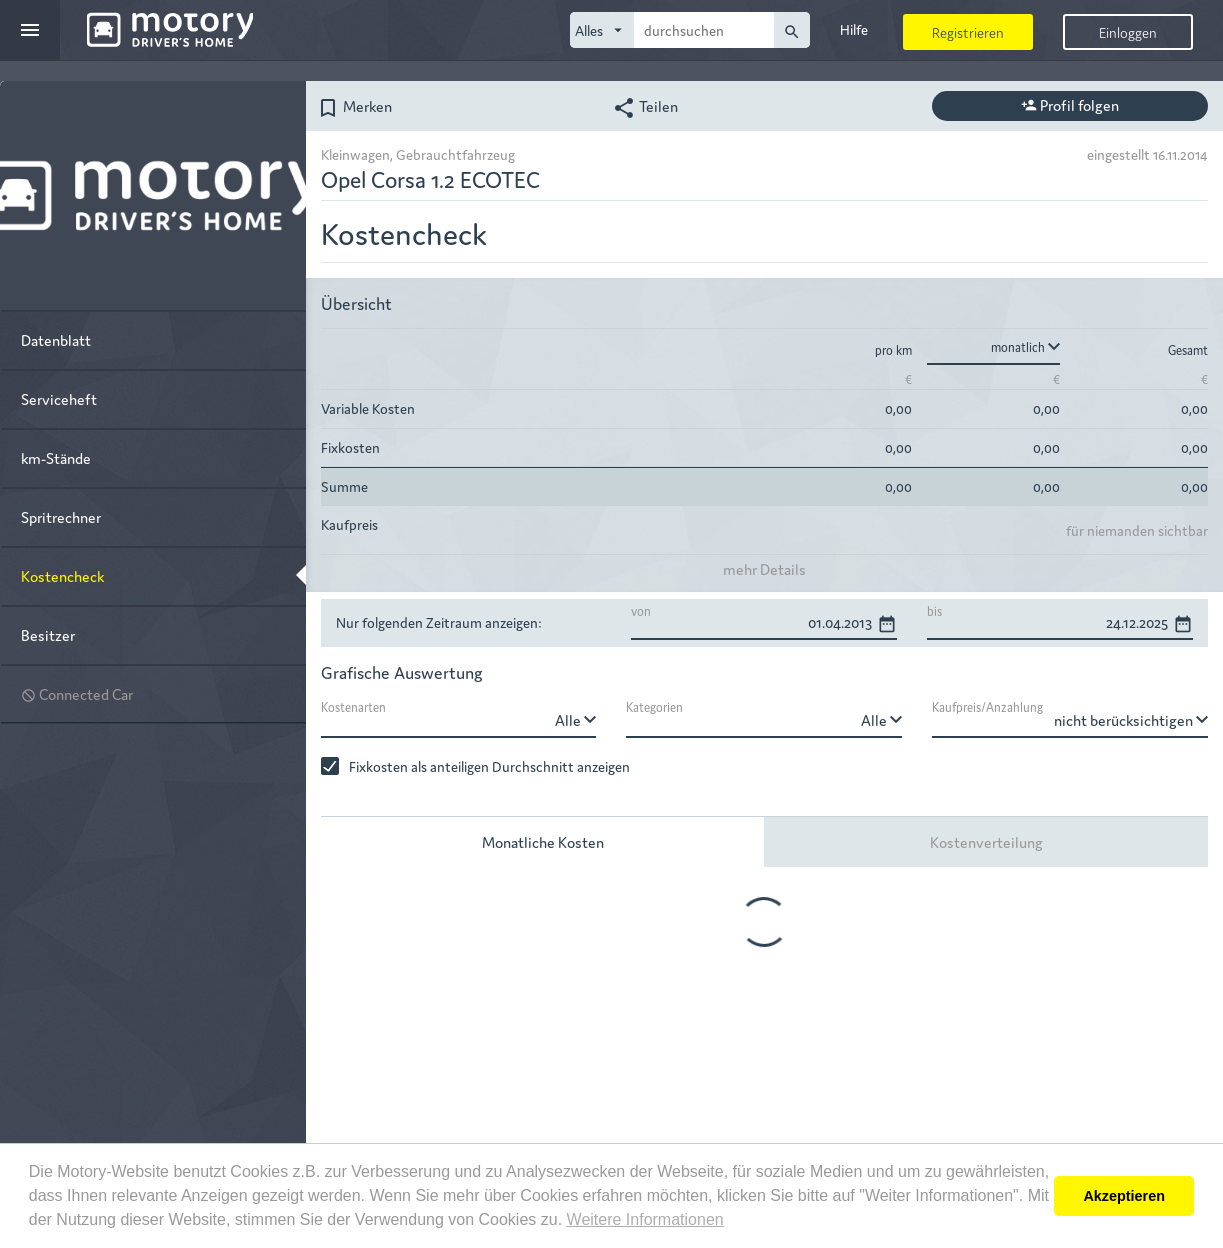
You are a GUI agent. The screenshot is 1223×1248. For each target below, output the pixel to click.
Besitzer (48, 634)
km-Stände (56, 457)
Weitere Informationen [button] (645, 1219)
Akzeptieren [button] (1124, 1196)
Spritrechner (61, 516)
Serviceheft (59, 398)
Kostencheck (62, 575)
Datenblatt (56, 339)
